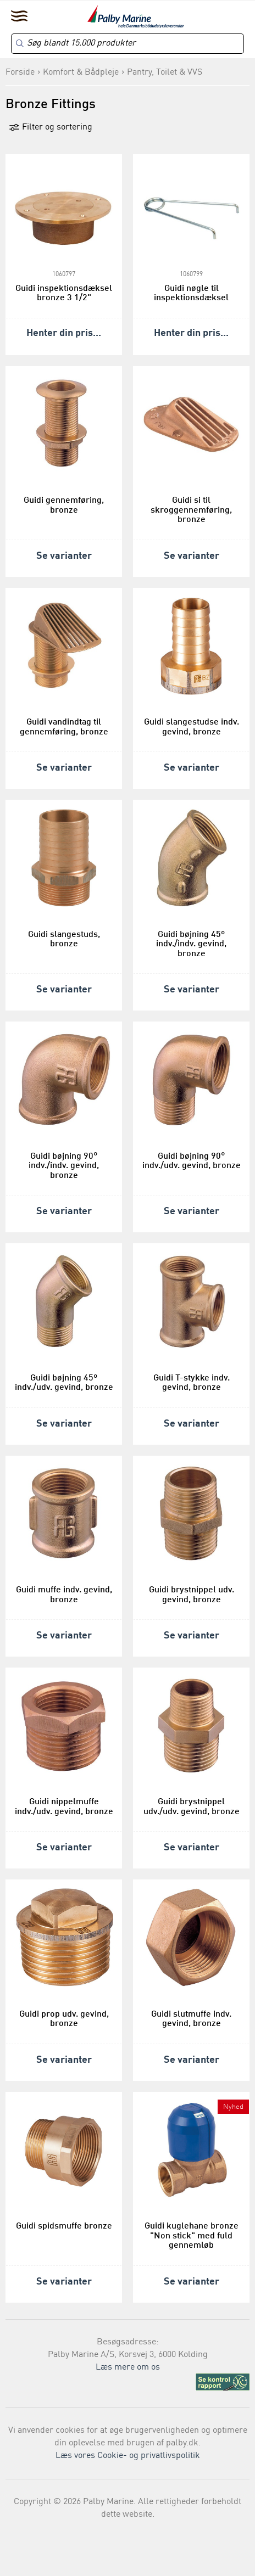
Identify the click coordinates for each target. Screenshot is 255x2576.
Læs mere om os (128, 2367)
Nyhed (233, 2107)
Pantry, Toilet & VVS (164, 72)
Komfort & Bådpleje (81, 72)
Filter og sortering (50, 127)
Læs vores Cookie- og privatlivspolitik (128, 2455)
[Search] (127, 43)
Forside (20, 72)
